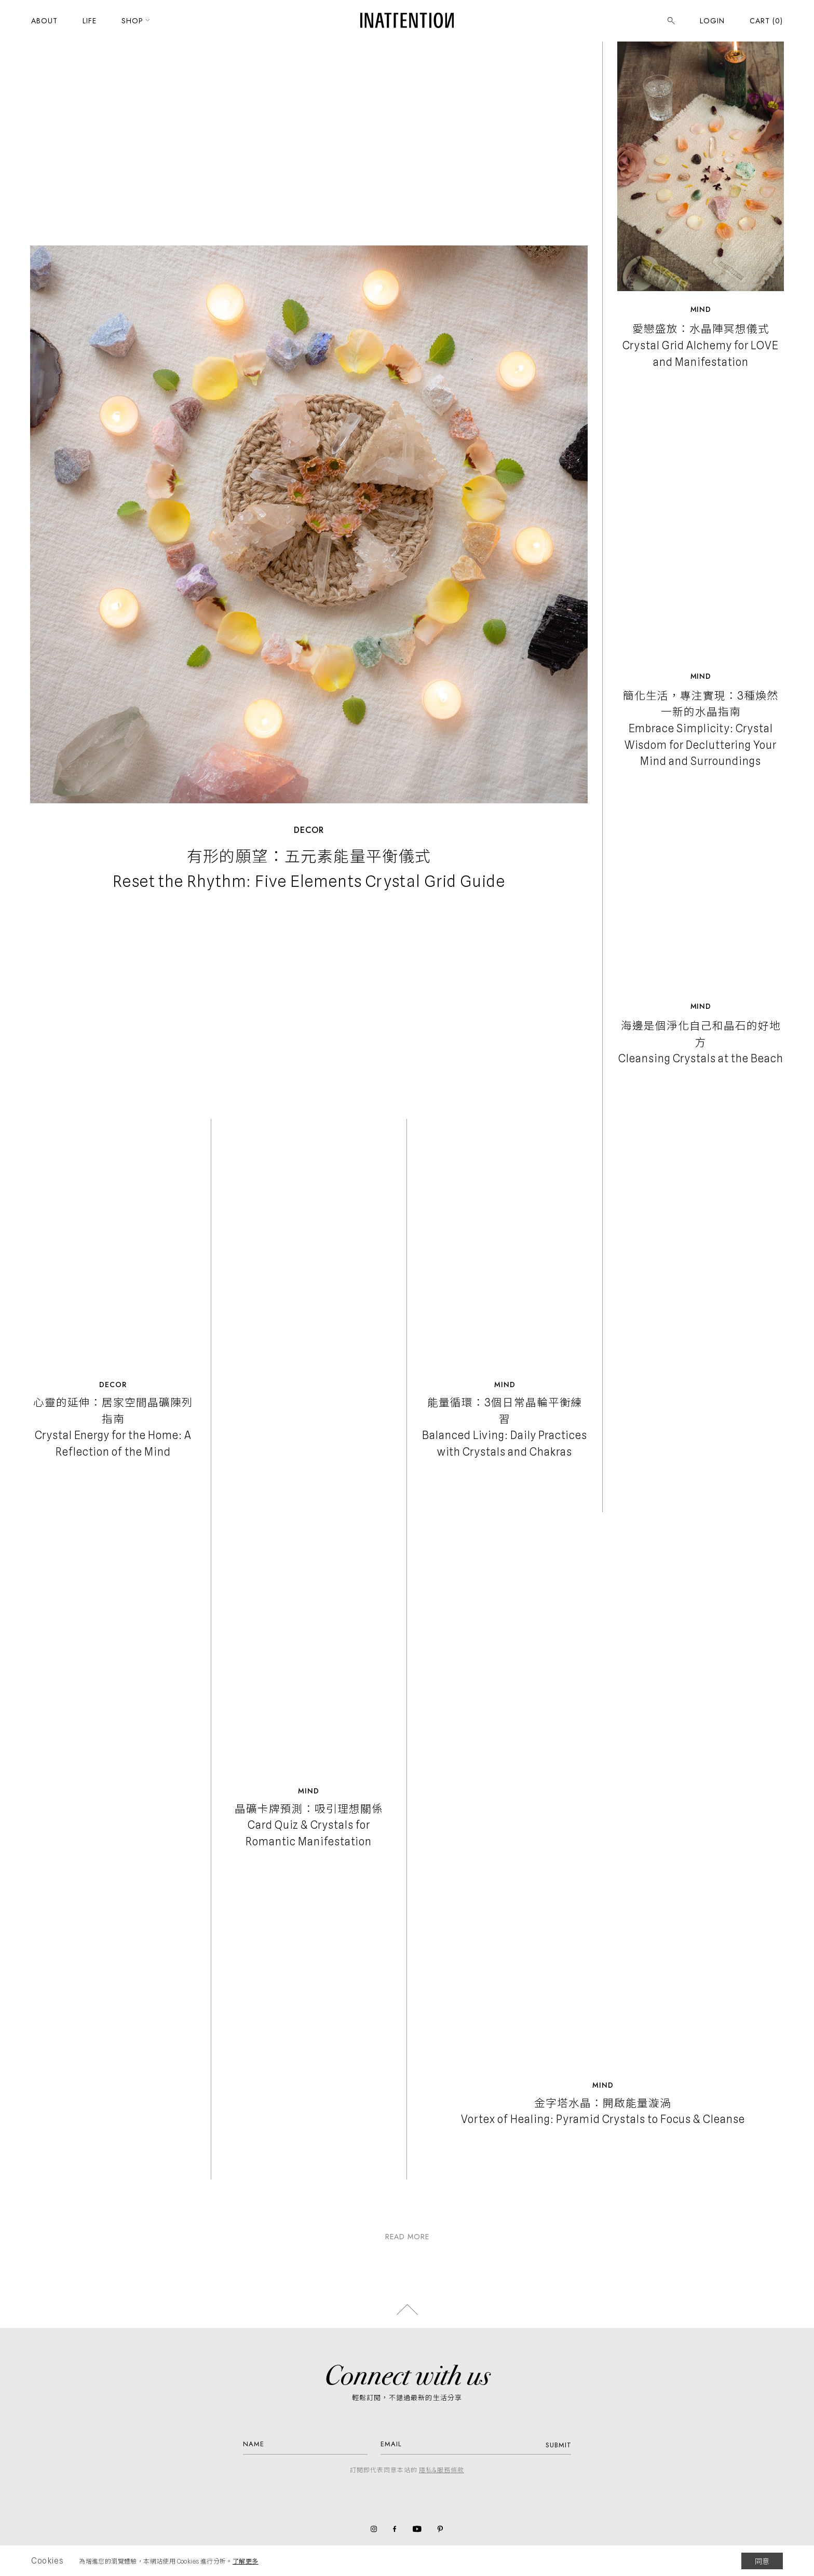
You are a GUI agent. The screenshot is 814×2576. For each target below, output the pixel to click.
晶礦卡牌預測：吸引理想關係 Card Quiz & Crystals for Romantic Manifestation (309, 1825)
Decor (309, 830)
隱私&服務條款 (441, 2470)
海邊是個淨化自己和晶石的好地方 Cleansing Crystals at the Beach (700, 1042)
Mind (700, 309)
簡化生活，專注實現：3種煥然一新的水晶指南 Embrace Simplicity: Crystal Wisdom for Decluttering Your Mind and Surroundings (700, 728)
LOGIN (712, 29)
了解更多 (246, 2561)
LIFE (90, 29)
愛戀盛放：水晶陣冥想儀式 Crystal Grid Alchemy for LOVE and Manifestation (700, 345)
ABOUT (44, 29)
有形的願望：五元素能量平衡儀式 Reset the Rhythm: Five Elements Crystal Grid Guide (309, 868)
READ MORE (407, 2236)
